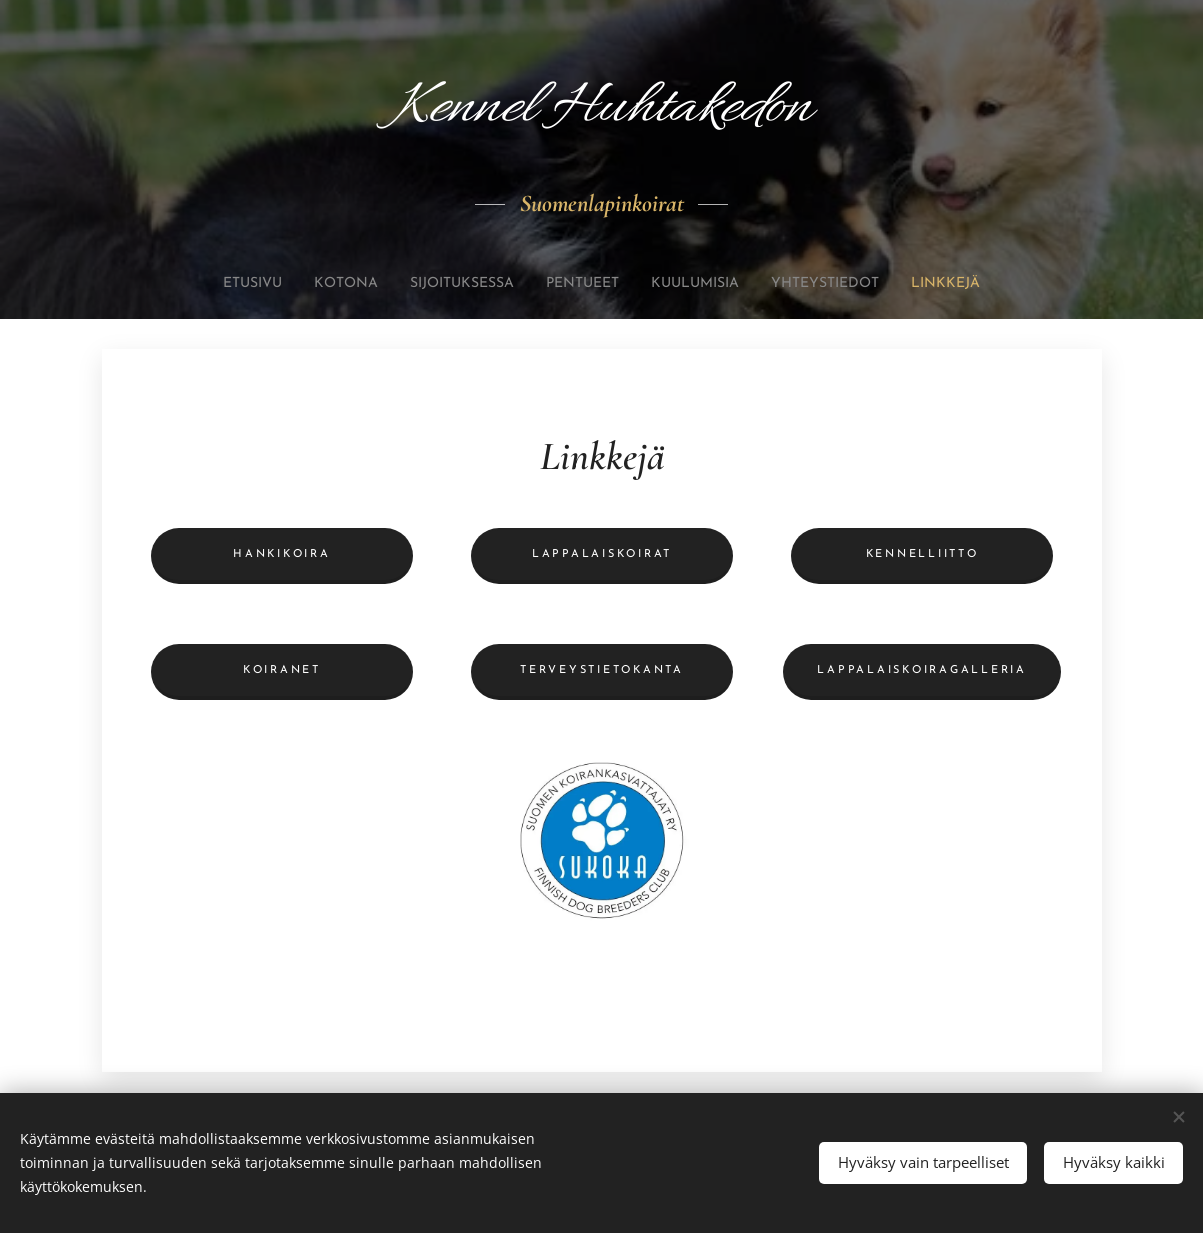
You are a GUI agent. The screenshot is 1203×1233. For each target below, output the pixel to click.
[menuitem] (208, 284)
